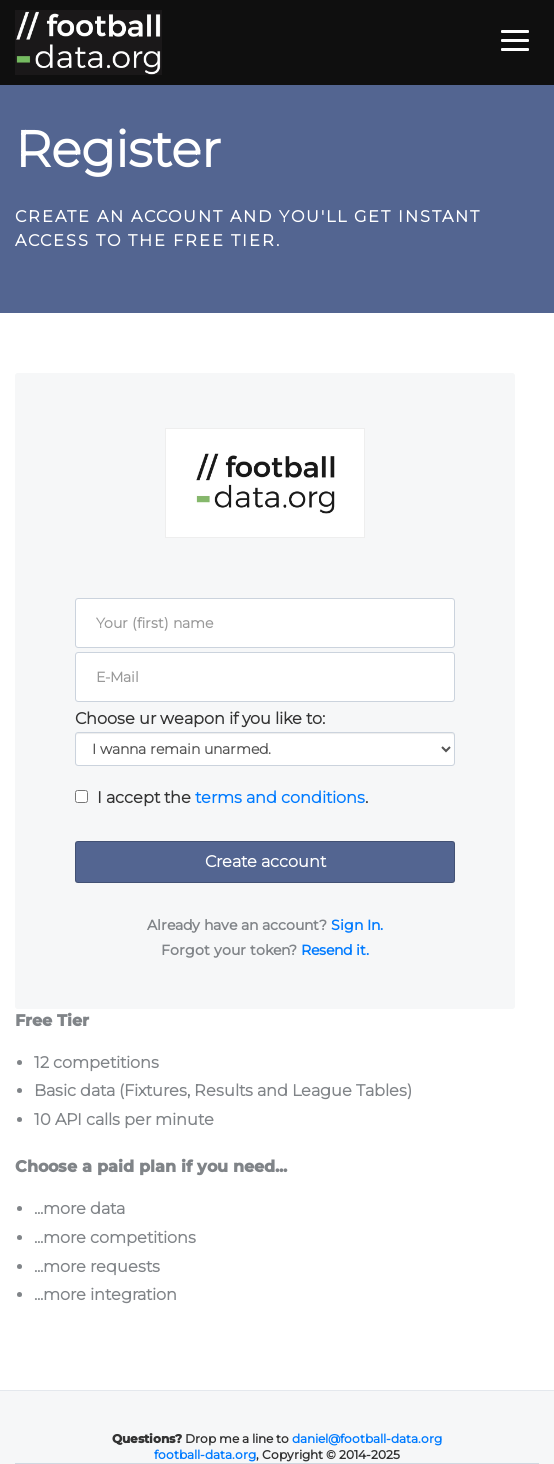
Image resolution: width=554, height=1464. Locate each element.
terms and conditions (280, 797)
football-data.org (205, 1454)
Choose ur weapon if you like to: (200, 719)
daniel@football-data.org (367, 1438)
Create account (265, 861)
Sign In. (357, 925)
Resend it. (335, 950)
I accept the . (232, 798)
